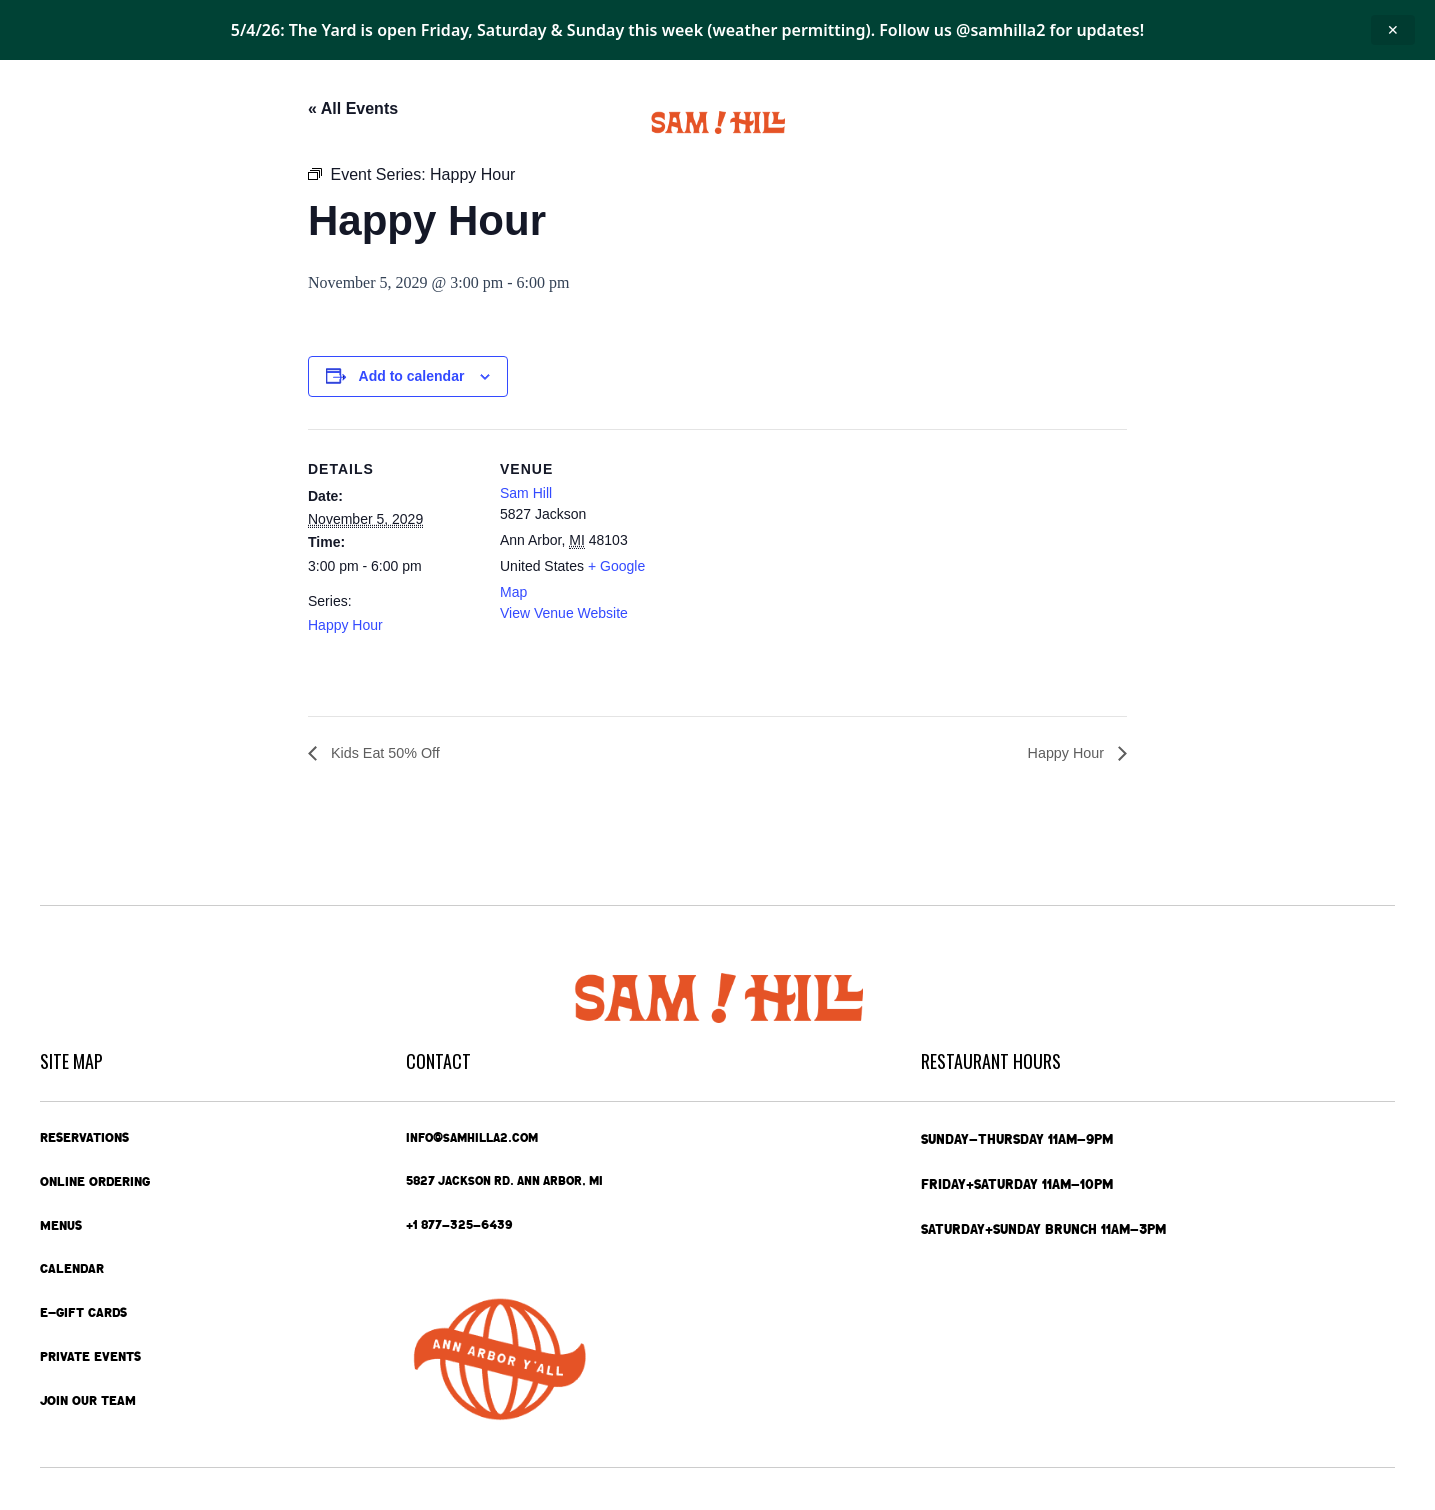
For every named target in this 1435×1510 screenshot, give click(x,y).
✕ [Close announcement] (1393, 29)
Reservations (87, 1134)
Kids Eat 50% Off (390, 753)
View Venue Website (564, 613)
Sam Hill (526, 493)
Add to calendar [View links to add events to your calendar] (412, 376)
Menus (284, 123)
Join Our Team (90, 1404)
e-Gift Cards (1163, 123)
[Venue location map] (797, 567)
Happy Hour (345, 625)
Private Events (1028, 122)
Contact (1280, 123)
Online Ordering (167, 122)
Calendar (371, 122)
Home (63, 122)
